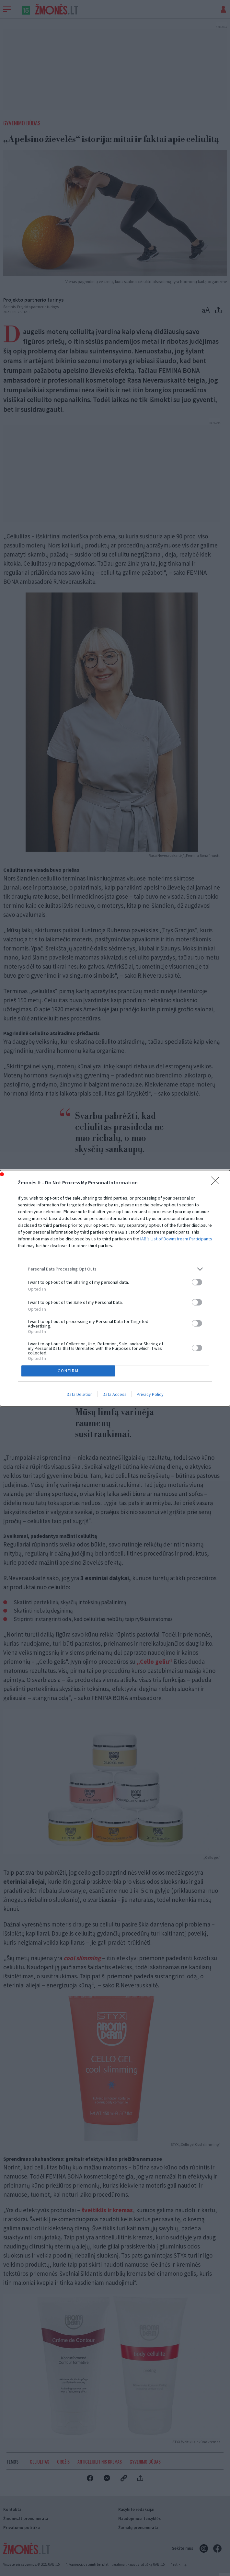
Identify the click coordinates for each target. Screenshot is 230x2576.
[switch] (197, 1282)
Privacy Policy (150, 1394)
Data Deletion (80, 1394)
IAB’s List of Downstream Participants (176, 1239)
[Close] (217, 1183)
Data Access (115, 1394)
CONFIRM (68, 1371)
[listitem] (115, 1269)
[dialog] (115, 1288)
